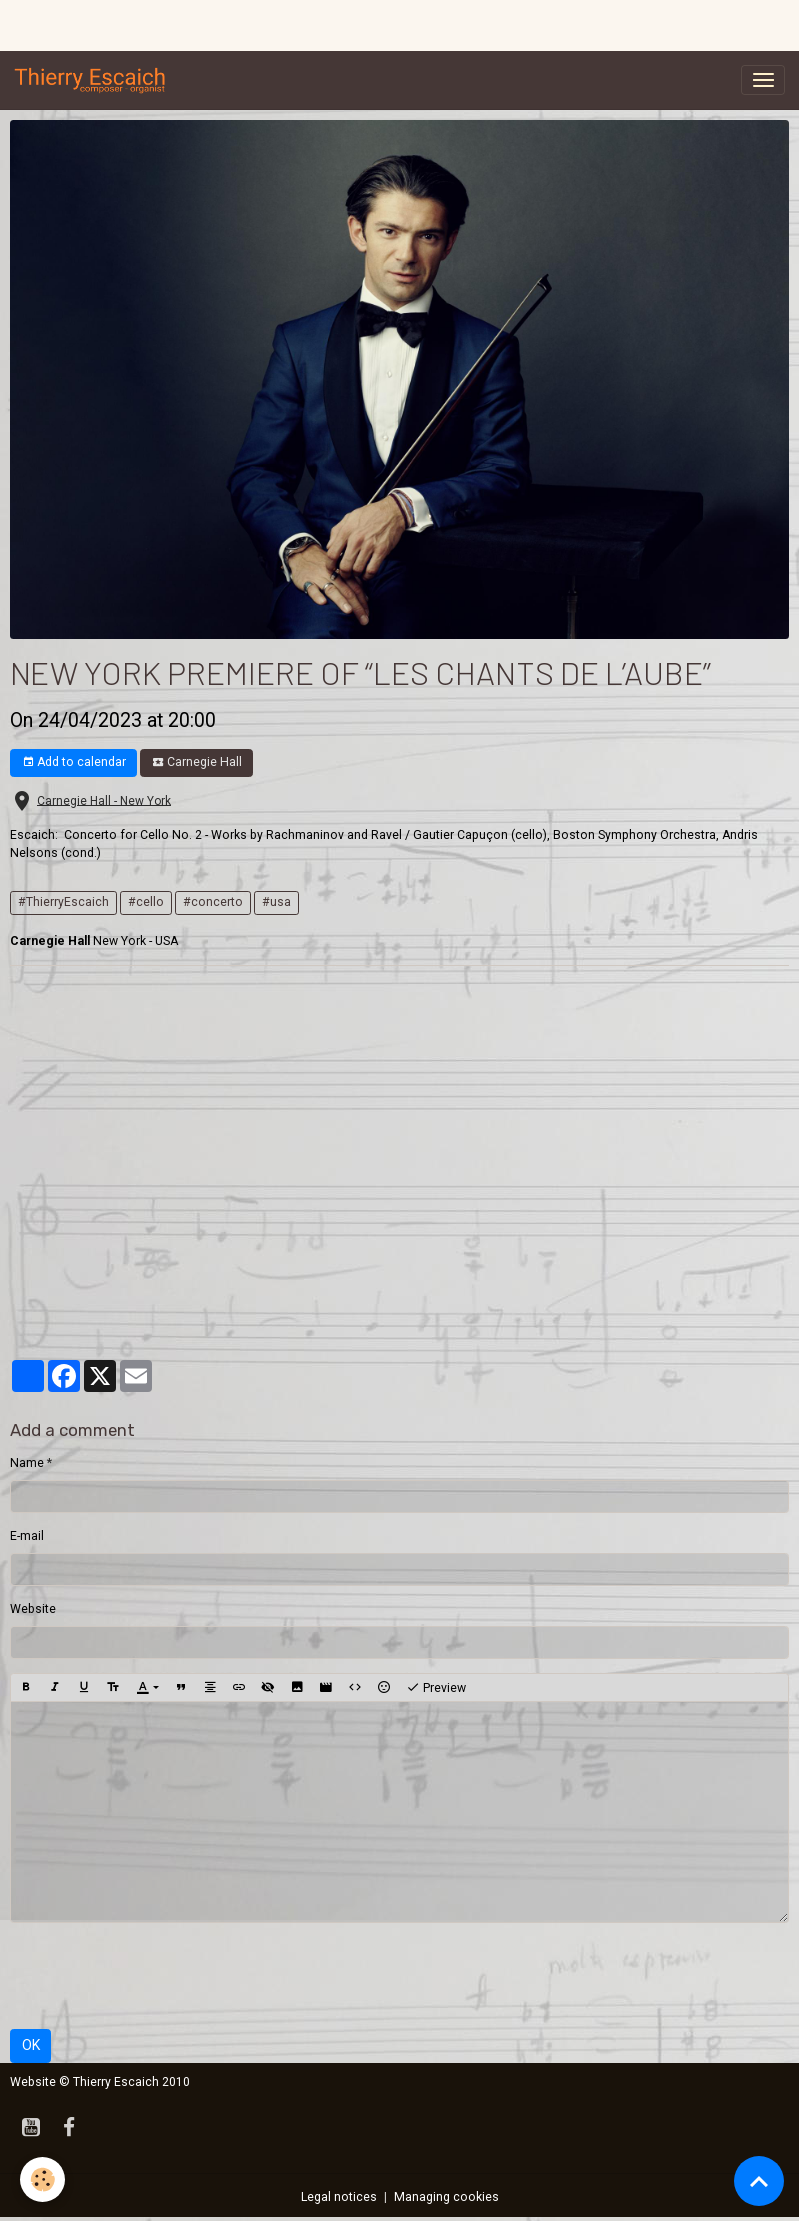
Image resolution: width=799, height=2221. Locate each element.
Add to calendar (74, 762)
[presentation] (162, 1976)
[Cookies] (42, 2179)
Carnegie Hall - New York (104, 800)
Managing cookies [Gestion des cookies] (446, 2197)
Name (27, 1463)
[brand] (94, 80)
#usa (276, 902)
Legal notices (339, 2197)
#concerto (213, 902)
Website (33, 1609)
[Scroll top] (759, 2181)
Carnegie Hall (197, 762)
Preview (436, 1688)
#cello (146, 902)
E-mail (27, 1536)
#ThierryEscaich (63, 902)
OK (31, 2045)
